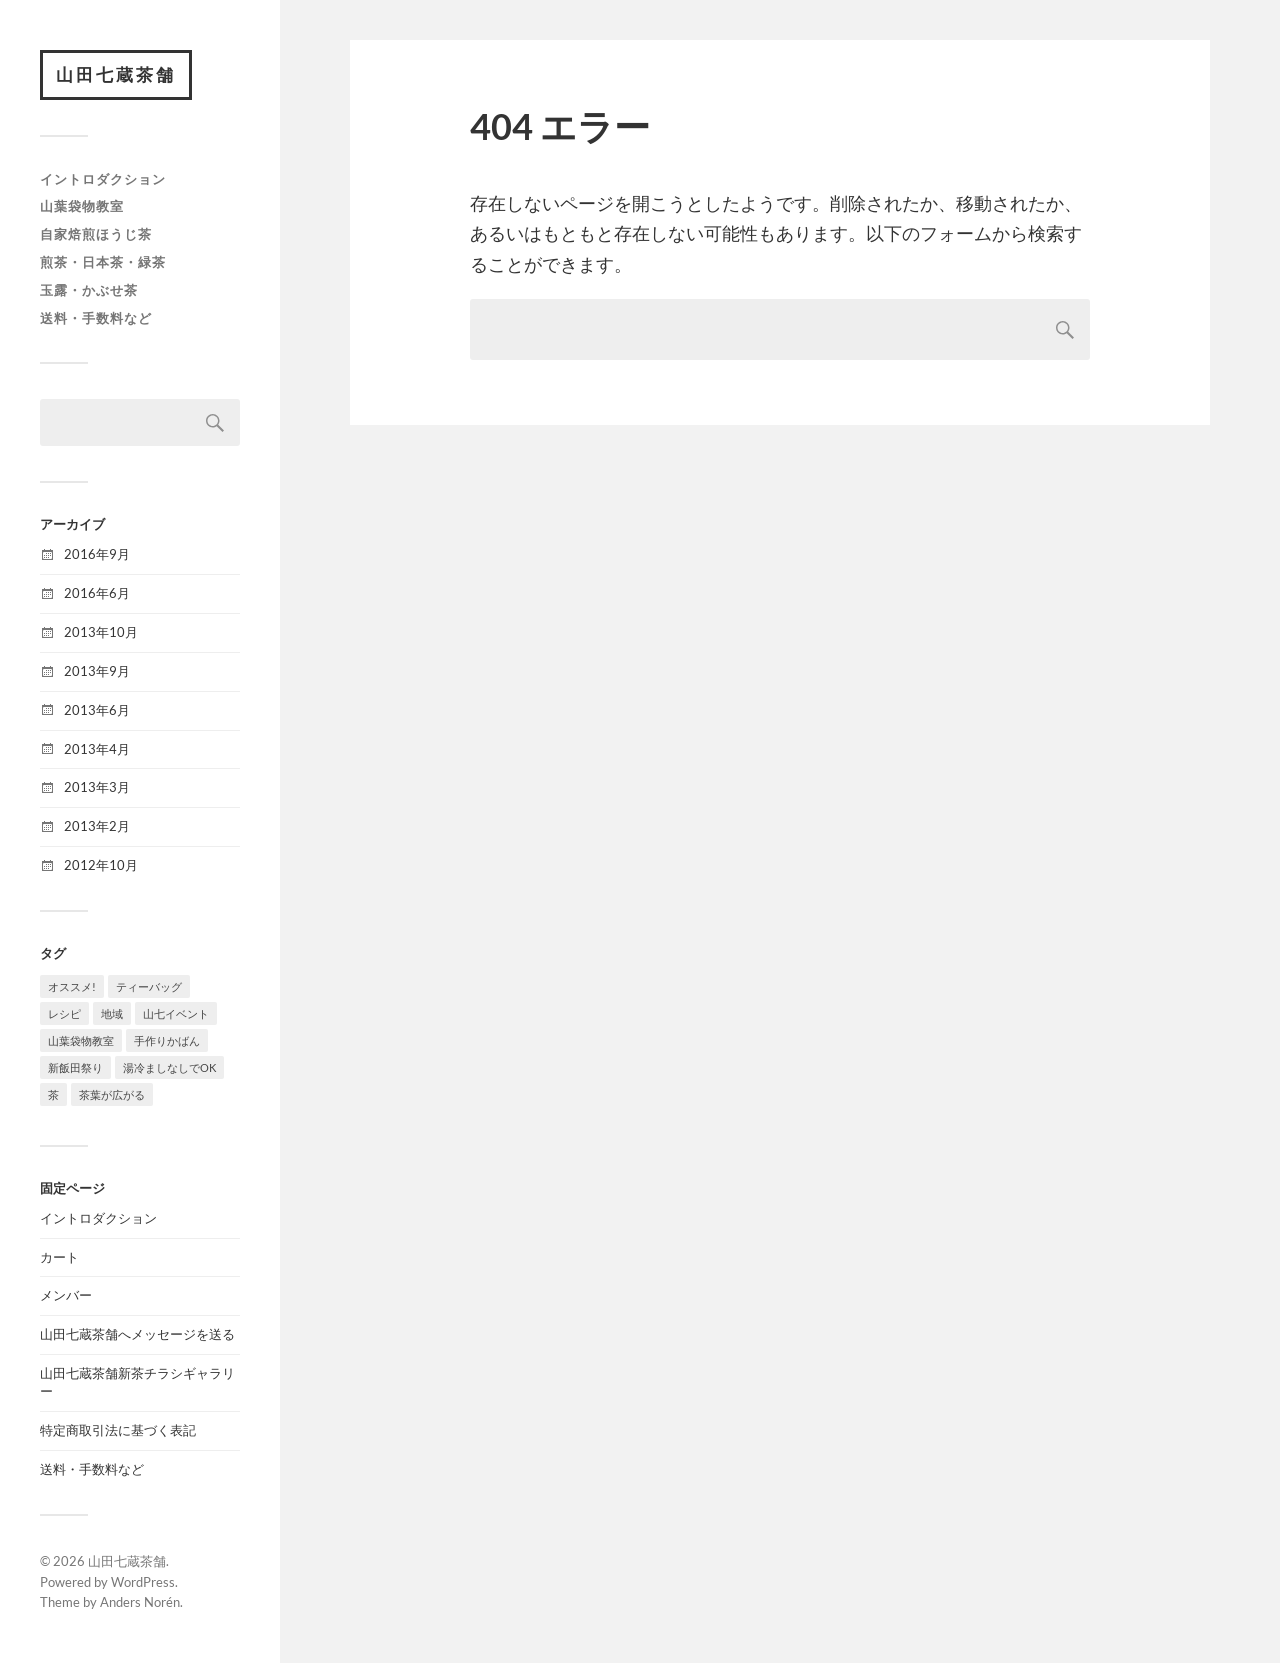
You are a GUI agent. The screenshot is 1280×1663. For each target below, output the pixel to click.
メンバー (66, 1295)
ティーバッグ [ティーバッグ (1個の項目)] (149, 986)
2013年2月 (97, 826)
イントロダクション (103, 179)
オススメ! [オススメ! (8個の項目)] (72, 986)
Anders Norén (140, 1602)
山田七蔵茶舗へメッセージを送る (137, 1334)
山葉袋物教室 (82, 206)
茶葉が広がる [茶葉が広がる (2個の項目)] (112, 1094)
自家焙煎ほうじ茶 (96, 234)
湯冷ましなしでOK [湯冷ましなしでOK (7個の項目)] (169, 1067)
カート (59, 1257)
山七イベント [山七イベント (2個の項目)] (176, 1013)
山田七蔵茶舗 (116, 74)
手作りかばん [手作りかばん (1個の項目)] (167, 1040)
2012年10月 (101, 865)
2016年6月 (97, 593)
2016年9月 (97, 554)
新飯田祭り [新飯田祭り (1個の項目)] (75, 1067)
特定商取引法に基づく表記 (118, 1430)
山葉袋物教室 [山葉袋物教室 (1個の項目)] (81, 1040)
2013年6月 (97, 710)
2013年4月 (97, 749)
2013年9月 (97, 671)
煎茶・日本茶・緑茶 (103, 262)
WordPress (143, 1582)
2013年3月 (97, 787)
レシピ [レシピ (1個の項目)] (64, 1013)
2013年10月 (101, 632)
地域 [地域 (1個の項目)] (112, 1013)
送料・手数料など (96, 318)
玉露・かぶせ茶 (89, 290)
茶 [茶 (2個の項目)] (53, 1094)
